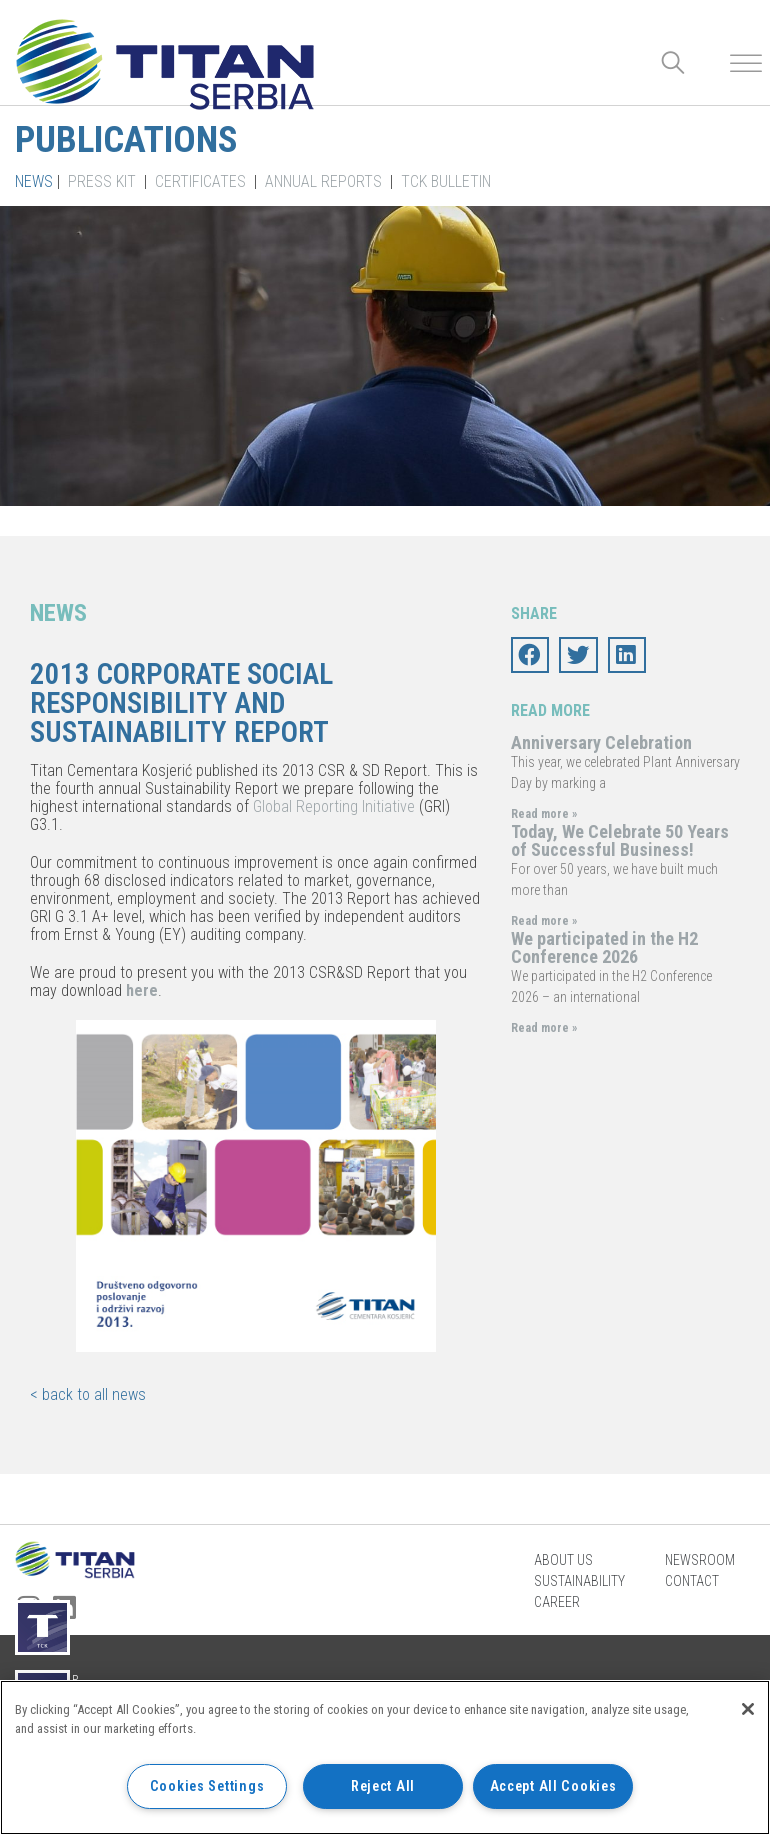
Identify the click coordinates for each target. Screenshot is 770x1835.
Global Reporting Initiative (334, 806)
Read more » (544, 814)
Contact (692, 1581)
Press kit (102, 181)
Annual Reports (323, 181)
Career (557, 1602)
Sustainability (579, 1581)
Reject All (383, 1786)
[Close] (748, 1709)
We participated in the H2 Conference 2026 (604, 947)
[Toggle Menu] (746, 63)
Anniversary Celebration (601, 742)
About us (563, 1560)
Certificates (200, 181)
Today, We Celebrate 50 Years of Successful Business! (620, 840)
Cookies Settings (207, 1786)
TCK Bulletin (446, 181)
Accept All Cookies (553, 1786)
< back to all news (88, 1394)
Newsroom (700, 1560)
